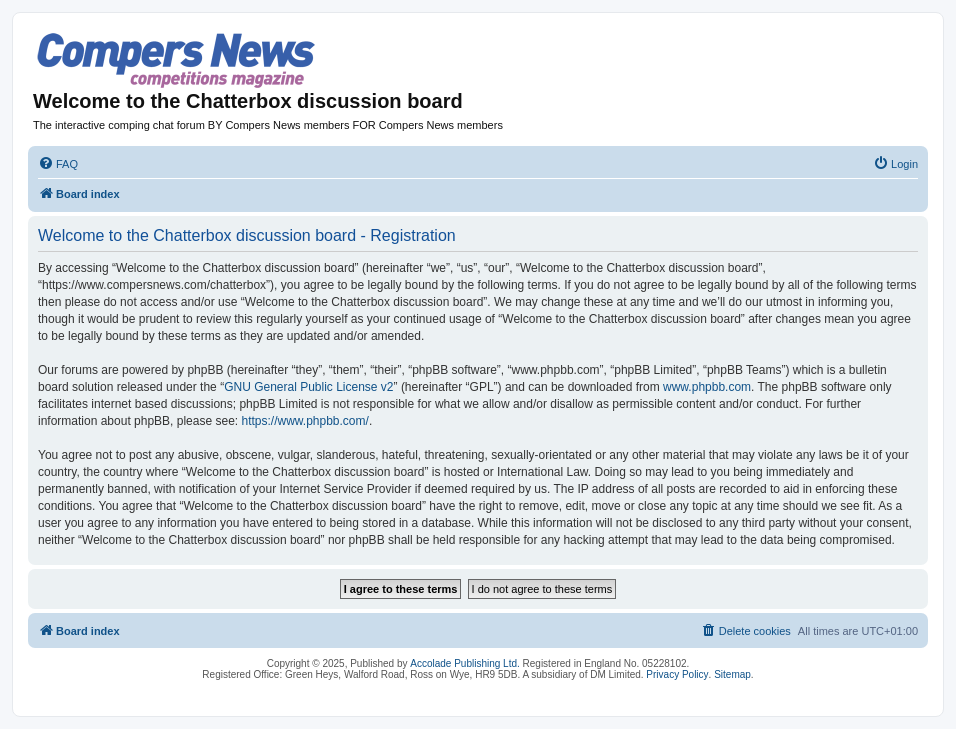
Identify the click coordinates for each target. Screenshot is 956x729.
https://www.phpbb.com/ (304, 421)
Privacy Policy (677, 674)
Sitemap (732, 674)
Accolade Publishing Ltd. (465, 663)
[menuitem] (58, 164)
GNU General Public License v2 (308, 387)
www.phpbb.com (707, 387)
